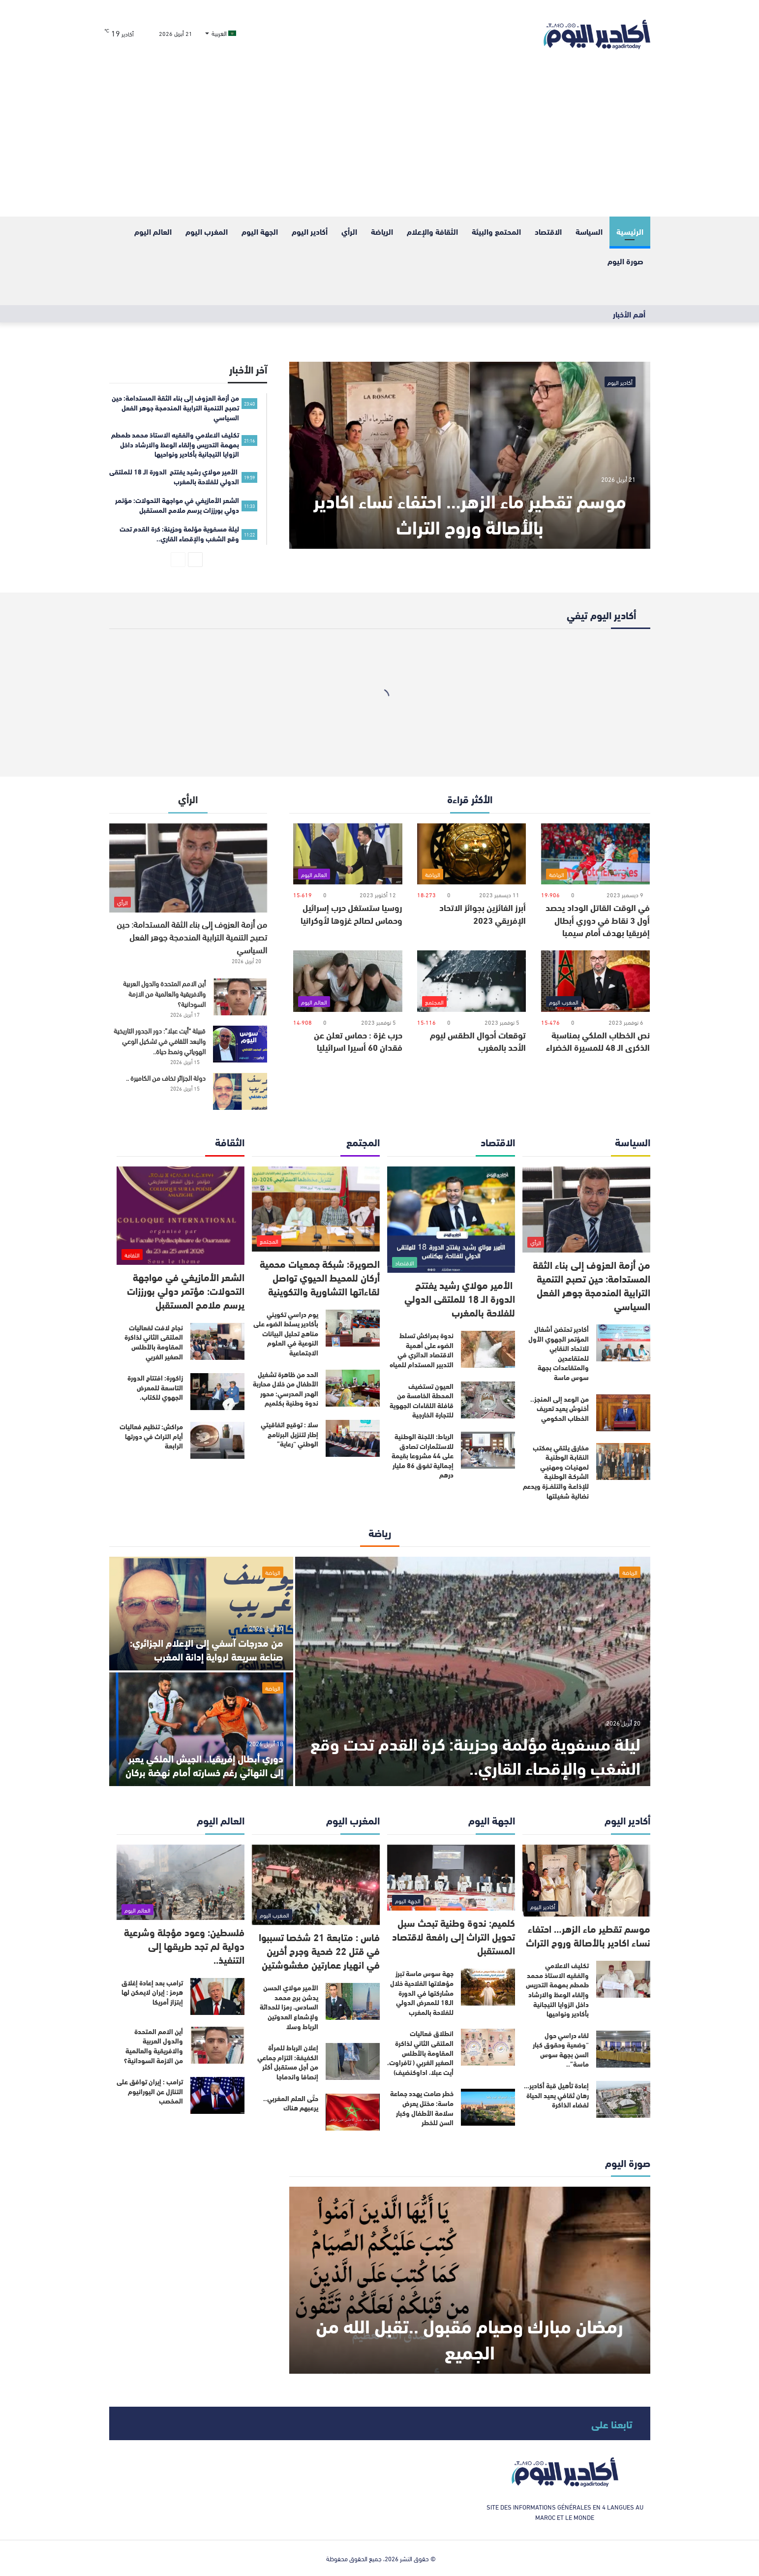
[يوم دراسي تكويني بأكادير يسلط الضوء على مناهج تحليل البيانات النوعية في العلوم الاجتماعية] (353, 1328)
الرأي (349, 231)
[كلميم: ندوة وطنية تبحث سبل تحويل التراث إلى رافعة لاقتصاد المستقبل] (451, 1878)
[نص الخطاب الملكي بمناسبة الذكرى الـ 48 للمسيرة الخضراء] (595, 981)
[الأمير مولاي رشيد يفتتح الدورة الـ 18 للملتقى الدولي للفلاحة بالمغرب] (451, 1219)
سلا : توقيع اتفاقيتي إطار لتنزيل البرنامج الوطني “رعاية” (289, 1434)
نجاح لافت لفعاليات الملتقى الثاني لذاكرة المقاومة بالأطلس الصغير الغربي (153, 1342)
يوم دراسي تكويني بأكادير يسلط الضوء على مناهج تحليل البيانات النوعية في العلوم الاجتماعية (285, 1333)
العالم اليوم (153, 231)
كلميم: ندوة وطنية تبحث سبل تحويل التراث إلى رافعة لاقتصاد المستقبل (453, 1936)
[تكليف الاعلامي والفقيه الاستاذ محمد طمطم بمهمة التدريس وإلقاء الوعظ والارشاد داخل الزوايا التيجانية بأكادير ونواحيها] (623, 1979)
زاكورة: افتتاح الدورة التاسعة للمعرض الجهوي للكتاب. (155, 1387)
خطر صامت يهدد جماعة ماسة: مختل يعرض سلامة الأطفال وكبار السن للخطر (422, 2108)
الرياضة (382, 231)
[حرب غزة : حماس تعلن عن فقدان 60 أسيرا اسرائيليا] (347, 981)
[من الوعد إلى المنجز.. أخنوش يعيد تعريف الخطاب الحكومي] (623, 1412)
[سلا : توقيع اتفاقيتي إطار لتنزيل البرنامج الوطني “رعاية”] (353, 1438)
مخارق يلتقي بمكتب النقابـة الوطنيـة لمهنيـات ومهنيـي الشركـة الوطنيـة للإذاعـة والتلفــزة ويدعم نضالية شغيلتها (556, 1471)
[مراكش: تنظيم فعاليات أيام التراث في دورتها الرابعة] (217, 1440)
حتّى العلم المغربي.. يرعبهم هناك (290, 2103)
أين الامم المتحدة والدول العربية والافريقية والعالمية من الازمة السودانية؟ (164, 993)
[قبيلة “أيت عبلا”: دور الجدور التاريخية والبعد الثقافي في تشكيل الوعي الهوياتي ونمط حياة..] (240, 1044)
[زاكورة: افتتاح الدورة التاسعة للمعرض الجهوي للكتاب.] (217, 1391)
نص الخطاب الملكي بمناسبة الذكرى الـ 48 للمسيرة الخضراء (598, 1040)
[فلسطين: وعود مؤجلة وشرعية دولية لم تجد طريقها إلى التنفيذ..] (180, 1882)
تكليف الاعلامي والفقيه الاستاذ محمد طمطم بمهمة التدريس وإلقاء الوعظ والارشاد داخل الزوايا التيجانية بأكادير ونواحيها (557, 1989)
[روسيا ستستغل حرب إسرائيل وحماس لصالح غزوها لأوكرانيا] (347, 854)
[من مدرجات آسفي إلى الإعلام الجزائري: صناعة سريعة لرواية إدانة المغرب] (201, 1613)
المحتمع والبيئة (496, 231)
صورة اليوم (625, 260)
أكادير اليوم (310, 231)
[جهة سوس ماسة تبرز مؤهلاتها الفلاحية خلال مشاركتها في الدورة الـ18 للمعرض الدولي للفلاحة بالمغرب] (488, 1987)
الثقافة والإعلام (432, 231)
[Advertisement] (380, 143)
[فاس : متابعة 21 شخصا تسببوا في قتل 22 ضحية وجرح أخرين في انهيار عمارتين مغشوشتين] (316, 1885)
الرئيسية (629, 231)
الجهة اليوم (260, 231)
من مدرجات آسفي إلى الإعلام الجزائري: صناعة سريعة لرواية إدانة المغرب (206, 1649)
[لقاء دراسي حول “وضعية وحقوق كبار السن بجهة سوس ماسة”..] (623, 2049)
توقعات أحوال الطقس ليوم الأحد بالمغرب (478, 1040)
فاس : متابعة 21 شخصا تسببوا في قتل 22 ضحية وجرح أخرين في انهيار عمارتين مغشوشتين (319, 1950)
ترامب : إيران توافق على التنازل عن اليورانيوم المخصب (150, 2091)
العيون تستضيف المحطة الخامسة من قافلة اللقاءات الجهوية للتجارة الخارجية (422, 1400)
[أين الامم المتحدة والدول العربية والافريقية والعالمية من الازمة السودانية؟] (240, 996)
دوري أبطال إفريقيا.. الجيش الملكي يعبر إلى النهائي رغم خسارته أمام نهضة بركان (204, 1765)
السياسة (589, 231)
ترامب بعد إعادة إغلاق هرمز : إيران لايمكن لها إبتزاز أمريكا (152, 1992)
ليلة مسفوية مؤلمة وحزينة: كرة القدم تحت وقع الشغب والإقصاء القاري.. (475, 1755)
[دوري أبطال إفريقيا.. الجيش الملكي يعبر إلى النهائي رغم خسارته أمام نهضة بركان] (201, 1729)
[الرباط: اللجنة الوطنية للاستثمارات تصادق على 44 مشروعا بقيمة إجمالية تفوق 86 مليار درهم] (488, 1450)
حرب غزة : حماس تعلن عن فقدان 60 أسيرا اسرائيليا (358, 1040)
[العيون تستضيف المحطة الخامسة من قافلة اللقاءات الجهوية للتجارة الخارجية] (488, 1400)
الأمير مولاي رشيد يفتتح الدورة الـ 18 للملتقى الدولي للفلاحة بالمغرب (459, 1298)
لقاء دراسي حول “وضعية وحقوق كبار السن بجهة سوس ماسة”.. (561, 2050)
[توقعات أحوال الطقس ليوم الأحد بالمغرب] (471, 981)
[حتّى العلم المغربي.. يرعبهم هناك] (353, 2112)
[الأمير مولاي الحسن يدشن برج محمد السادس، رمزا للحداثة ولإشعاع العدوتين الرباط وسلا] (353, 2001)
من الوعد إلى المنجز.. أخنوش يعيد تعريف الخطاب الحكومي (559, 1408)
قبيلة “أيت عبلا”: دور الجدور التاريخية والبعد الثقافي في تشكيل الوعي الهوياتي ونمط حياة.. (160, 1040)
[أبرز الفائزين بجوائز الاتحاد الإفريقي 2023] (471, 854)
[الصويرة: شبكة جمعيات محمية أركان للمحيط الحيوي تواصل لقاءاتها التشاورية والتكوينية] (316, 1209)
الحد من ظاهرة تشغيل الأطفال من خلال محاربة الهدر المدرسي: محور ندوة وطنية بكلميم (285, 1389)
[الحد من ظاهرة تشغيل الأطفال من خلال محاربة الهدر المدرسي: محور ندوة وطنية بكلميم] (353, 1388)
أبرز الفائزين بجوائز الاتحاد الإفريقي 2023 (482, 913)
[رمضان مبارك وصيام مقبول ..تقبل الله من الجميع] (469, 2280)
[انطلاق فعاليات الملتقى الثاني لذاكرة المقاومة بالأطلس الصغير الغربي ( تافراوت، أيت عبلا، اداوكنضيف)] (488, 2047)
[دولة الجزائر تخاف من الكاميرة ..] (240, 1091)
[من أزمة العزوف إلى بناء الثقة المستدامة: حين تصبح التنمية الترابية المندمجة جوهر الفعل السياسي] (188, 867)
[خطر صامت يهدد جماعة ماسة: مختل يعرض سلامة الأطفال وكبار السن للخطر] (488, 2107)
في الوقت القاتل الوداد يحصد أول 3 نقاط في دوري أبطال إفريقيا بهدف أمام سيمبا (598, 919)
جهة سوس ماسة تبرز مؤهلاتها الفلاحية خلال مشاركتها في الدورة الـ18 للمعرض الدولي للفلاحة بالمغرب (422, 1992)
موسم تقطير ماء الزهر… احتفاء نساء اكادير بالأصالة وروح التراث (469, 512)
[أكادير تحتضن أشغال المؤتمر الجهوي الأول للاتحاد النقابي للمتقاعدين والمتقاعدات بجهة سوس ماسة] (623, 1342)
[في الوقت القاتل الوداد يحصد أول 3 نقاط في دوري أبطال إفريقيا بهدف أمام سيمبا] (595, 854)
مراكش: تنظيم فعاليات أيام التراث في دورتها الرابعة (151, 1436)
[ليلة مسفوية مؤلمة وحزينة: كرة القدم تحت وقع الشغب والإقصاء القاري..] (472, 1671)
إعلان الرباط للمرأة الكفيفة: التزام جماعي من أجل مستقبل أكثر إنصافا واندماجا (287, 2062)
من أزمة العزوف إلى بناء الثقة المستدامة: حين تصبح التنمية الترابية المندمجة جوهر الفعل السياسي (192, 936)
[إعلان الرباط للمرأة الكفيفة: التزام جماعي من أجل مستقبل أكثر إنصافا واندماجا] (353, 2061)
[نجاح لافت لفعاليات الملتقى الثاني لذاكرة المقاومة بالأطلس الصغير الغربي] (217, 1341)
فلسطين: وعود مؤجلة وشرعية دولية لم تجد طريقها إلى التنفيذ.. (184, 1945)
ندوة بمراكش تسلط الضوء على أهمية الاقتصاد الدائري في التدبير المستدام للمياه (422, 1350)
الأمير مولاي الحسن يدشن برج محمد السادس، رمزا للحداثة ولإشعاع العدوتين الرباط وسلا (289, 2006)
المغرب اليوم (206, 231)
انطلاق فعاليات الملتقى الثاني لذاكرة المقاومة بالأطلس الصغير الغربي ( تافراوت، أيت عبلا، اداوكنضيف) (420, 2052)
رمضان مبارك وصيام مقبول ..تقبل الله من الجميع (469, 2337)
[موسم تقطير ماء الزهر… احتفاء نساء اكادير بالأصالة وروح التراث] (469, 455)
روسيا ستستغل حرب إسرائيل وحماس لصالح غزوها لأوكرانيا (351, 913)
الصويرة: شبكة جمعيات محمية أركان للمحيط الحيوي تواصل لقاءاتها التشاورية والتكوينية (320, 1277)
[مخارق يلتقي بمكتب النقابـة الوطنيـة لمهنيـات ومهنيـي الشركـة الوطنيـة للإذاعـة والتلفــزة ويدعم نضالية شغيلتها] (623, 1461)
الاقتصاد (548, 231)
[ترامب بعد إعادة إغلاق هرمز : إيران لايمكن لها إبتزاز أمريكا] (217, 1996)
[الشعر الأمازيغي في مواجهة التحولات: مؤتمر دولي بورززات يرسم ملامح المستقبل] (180, 1215)
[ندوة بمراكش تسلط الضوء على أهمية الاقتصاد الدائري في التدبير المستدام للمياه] (488, 1349)
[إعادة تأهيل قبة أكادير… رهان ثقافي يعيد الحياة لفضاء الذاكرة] (623, 2099)
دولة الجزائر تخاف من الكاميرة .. (166, 1077)
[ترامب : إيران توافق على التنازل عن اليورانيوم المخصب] (217, 2095)
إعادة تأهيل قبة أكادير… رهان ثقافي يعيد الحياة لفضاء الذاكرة (556, 2095)
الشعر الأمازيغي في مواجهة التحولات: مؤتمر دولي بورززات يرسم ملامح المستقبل (185, 1290)
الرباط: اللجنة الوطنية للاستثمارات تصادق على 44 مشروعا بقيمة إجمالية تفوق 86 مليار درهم (423, 1455)
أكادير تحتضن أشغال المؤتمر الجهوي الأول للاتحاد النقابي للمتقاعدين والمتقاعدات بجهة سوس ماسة (558, 1352)
